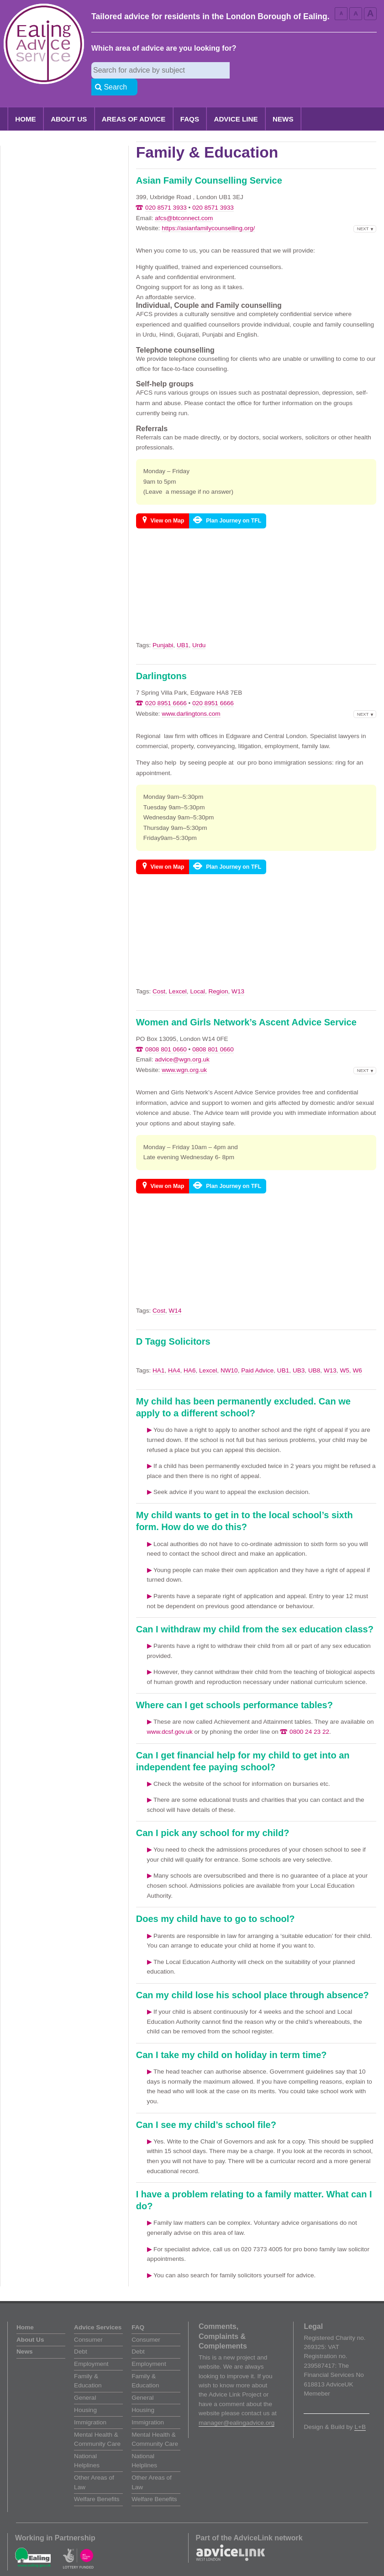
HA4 (174, 1354)
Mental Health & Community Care (97, 2423)
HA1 (158, 1354)
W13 (237, 974)
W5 (344, 1354)
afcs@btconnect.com (184, 201)
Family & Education (87, 2364)
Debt (80, 2335)
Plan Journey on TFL (233, 504)
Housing (85, 2393)
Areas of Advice (134, 102)
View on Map (167, 504)
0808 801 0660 (166, 1032)
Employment (91, 2347)
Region (218, 974)
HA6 (189, 1354)
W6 (357, 1354)
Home (25, 102)
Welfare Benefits (96, 2482)
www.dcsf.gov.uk (170, 1715)
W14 (175, 1294)
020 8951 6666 (166, 686)
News (283, 102)
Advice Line (236, 102)
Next (362, 212)
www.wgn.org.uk (184, 1053)
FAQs (189, 102)
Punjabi (163, 628)
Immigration (90, 2405)
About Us (69, 102)
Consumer (88, 2323)
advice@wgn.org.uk (182, 1043)
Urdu (198, 628)
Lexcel (178, 974)
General (85, 2381)
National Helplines (87, 2444)
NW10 (229, 1354)
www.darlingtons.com (191, 697)
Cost (159, 974)
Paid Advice (257, 1354)
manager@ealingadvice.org (236, 2406)
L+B (360, 2410)
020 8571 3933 (166, 191)
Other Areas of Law (94, 2466)
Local (197, 974)
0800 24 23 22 (309, 1715)
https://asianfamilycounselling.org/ (208, 211)
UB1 (183, 628)
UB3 (299, 1354)
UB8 (314, 1354)
